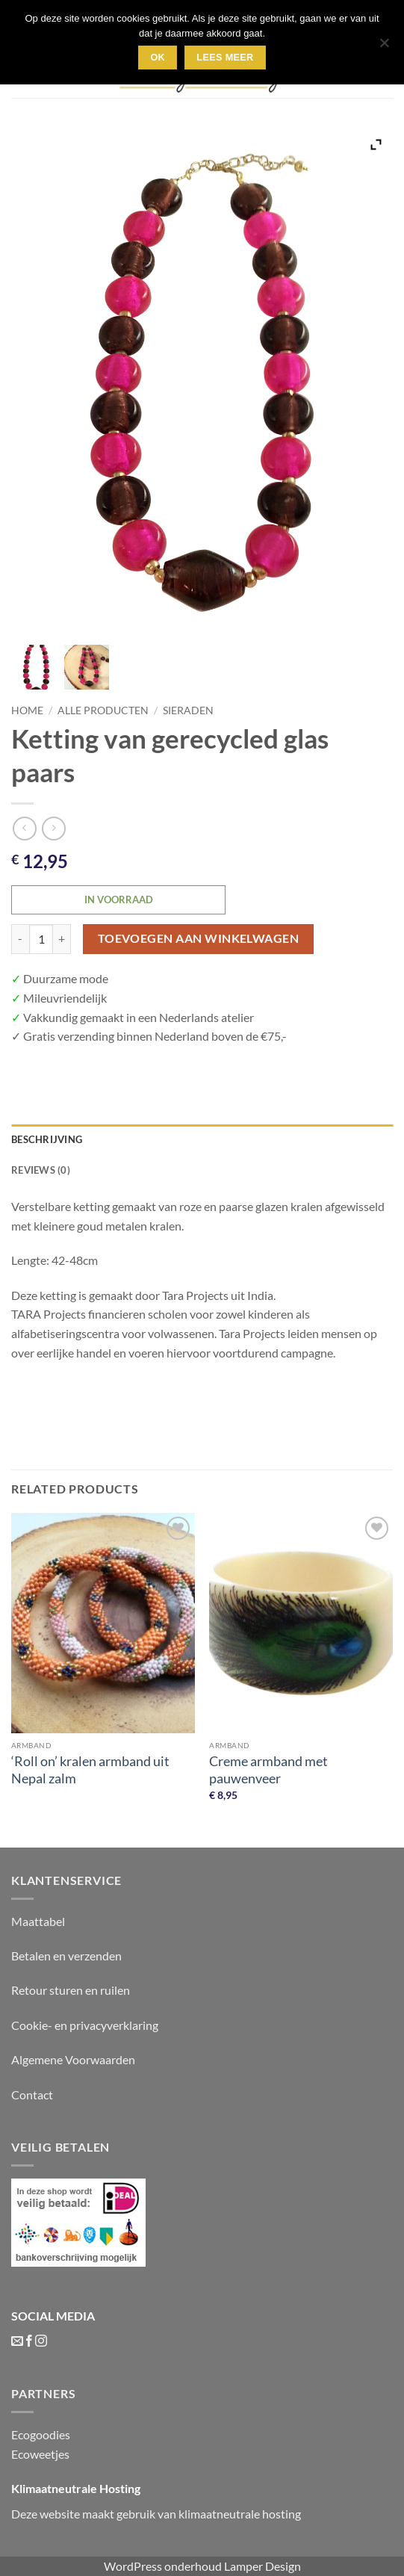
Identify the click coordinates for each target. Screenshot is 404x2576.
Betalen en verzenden (66, 1955)
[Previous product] (53, 828)
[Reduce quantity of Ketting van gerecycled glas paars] (20, 939)
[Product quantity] (41, 939)
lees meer (224, 57)
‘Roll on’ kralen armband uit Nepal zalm (90, 1769)
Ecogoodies (40, 2434)
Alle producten (103, 710)
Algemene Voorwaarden (73, 2059)
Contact (32, 2094)
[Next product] (24, 828)
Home (27, 710)
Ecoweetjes (40, 2454)
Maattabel (38, 1921)
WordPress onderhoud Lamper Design (202, 2566)
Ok (157, 57)
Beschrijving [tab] (46, 1139)
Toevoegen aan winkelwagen (198, 938)
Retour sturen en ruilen (70, 1990)
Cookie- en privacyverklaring (84, 2025)
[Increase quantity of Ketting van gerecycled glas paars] (62, 939)
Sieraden (188, 710)
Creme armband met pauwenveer (268, 1769)
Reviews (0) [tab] (40, 1170)
